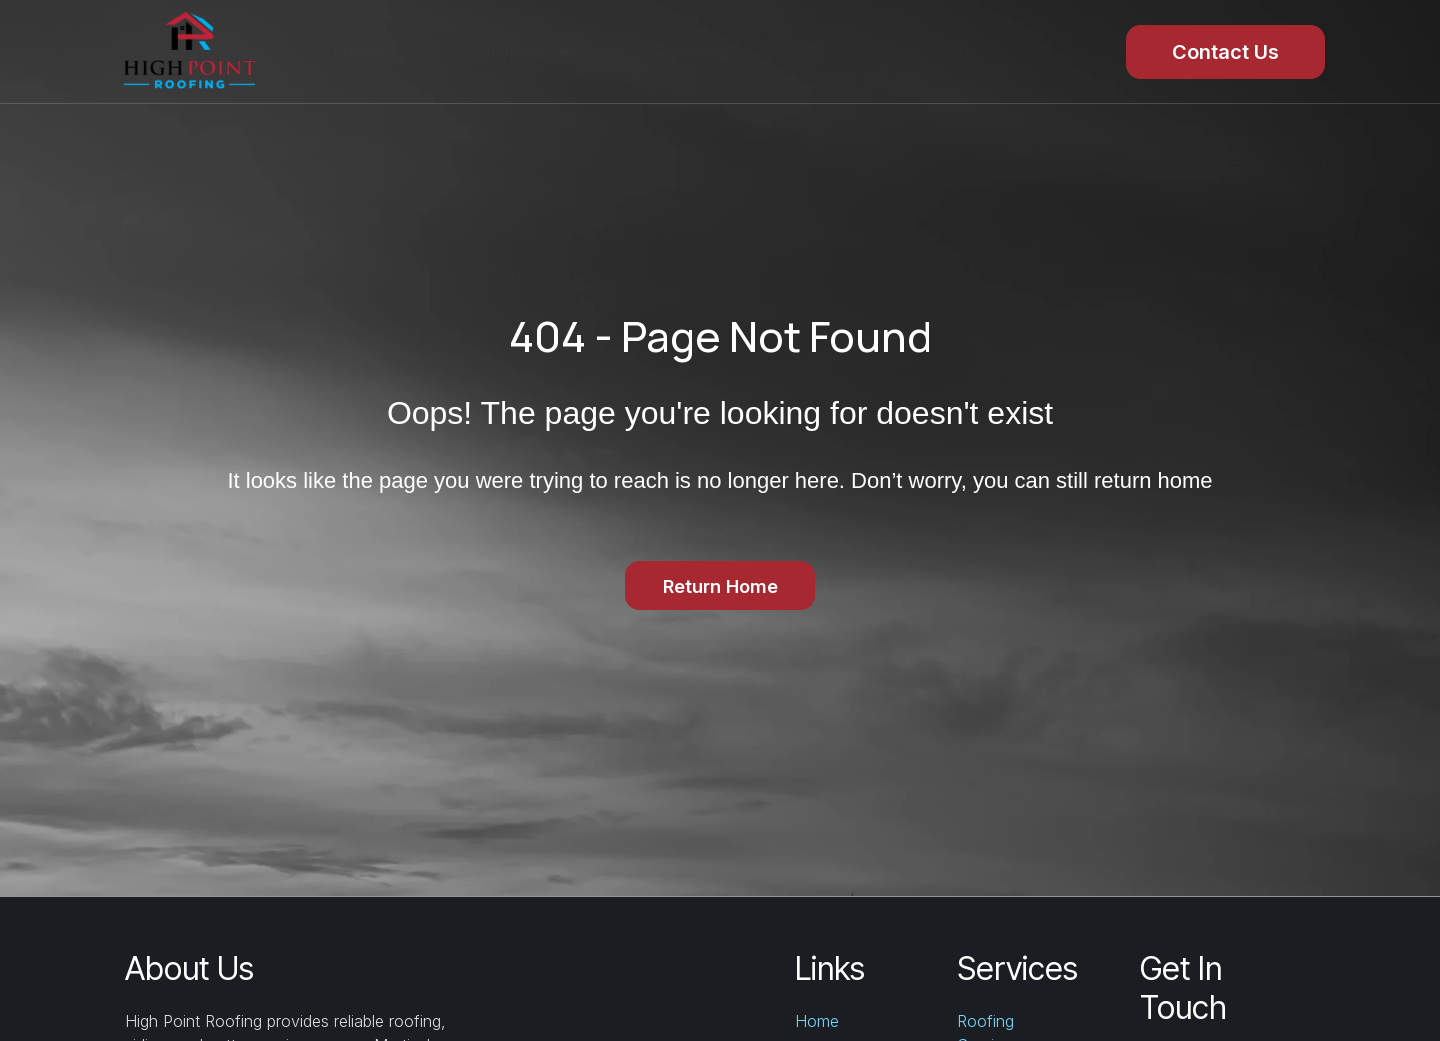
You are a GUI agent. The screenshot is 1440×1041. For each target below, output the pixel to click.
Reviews (692, 52)
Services (521, 52)
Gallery (840, 52)
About (978, 52)
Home (360, 52)
